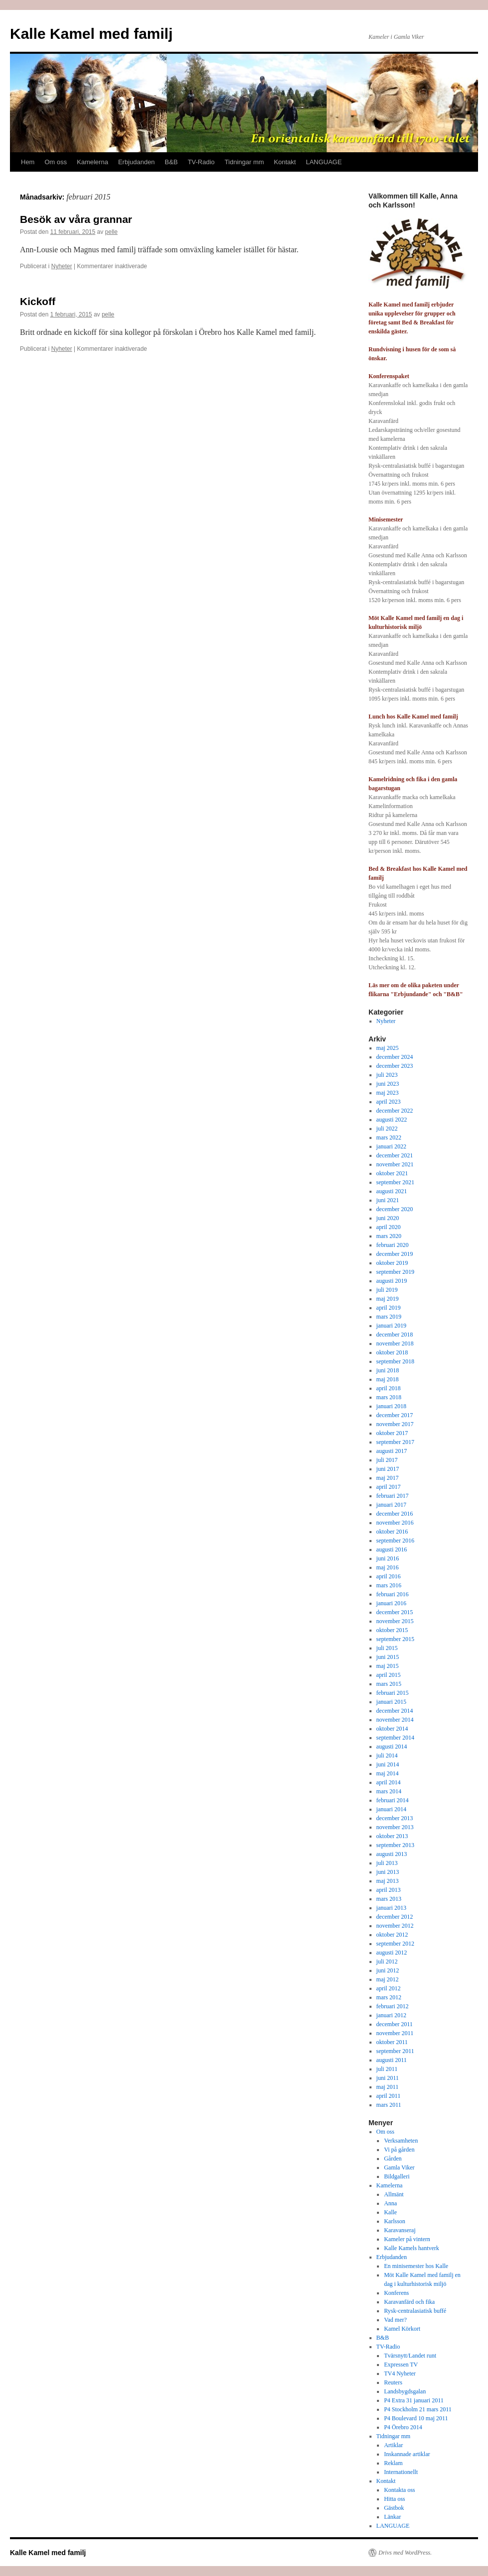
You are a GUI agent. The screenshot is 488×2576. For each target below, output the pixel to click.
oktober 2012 (392, 1934)
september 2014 (395, 1737)
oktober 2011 (392, 2042)
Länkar (392, 2516)
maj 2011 (387, 2086)
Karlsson (394, 2221)
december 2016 (394, 1513)
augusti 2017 (391, 1450)
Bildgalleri (396, 2176)
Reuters (393, 2382)
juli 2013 (387, 1862)
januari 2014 (391, 1809)
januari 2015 (391, 1701)
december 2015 (394, 1612)
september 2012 (395, 1943)
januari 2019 (391, 1325)
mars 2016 (388, 1585)
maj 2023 (387, 1092)
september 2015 (395, 1639)
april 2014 (388, 1782)
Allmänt (393, 2194)
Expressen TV (401, 2364)
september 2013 (395, 1845)
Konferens (396, 2292)
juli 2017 (387, 1459)
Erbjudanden (136, 162)
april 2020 (388, 1227)
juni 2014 (387, 1764)
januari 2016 (391, 1603)
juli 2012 (387, 1961)
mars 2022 (388, 1137)
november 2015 (395, 1621)
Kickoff (37, 301)
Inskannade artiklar (407, 2454)
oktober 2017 (392, 1433)
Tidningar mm (244, 162)
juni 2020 (387, 1218)
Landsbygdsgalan (405, 2391)
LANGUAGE (324, 162)
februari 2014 (392, 1800)
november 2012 (395, 1925)
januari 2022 (391, 1146)
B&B (171, 162)
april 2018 (388, 1388)
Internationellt (401, 2472)
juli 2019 (387, 1289)
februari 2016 (392, 1594)
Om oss (55, 162)
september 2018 (395, 1361)
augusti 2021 (391, 1191)
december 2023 (394, 1065)
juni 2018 (387, 1370)
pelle (111, 231)
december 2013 (394, 1818)
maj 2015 (387, 1665)
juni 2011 (387, 2077)
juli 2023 (387, 1074)
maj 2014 (387, 1773)
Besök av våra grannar (76, 219)
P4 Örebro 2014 (403, 2427)
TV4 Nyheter (400, 2373)
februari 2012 (392, 2006)
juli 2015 (387, 1648)
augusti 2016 (391, 1549)
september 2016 (395, 1540)
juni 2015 (387, 1656)
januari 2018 (391, 1406)
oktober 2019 (392, 1262)
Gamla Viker (399, 2167)
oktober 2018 (392, 1352)
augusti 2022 (391, 1119)
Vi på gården (399, 2149)
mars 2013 (388, 1898)
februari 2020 (392, 1244)
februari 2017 (392, 1495)
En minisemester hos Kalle (416, 2266)
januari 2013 (391, 1907)
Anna (390, 2203)
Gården (392, 2158)
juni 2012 (387, 1970)
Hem (27, 162)
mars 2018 (388, 1397)
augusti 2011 (391, 2060)
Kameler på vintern (407, 2239)
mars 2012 (388, 1997)
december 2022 (394, 1110)
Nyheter (61, 266)
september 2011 (395, 2051)
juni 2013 (387, 1871)
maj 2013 (387, 1880)
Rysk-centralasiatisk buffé (415, 2310)
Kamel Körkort (402, 2328)
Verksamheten (401, 2140)
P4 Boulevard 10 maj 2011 (416, 2418)
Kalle (390, 2212)
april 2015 (388, 1674)
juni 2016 (387, 1558)
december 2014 (394, 1710)
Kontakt (285, 162)
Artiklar (393, 2445)
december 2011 (394, 2024)
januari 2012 (391, 2015)
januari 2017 (391, 1504)
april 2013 (388, 1889)
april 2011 (388, 2095)
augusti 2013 (391, 1854)
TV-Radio (201, 162)
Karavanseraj (399, 2230)
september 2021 (395, 1182)
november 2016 (395, 1522)
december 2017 (394, 1415)
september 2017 (395, 1442)
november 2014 (395, 1719)
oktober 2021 (392, 1173)
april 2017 (388, 1486)
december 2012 (394, 1916)
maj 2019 (387, 1298)
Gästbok (394, 2507)
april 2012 (388, 1988)
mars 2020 (388, 1236)
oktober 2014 (392, 1728)
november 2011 (395, 2033)
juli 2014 (387, 1755)
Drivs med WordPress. (405, 2552)
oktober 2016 (392, 1531)
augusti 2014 (391, 1746)
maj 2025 (387, 1047)
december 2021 (394, 1155)
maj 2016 (387, 1567)
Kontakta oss (399, 2489)
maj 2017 (387, 1477)
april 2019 (388, 1307)
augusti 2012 (391, 1952)
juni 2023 (387, 1083)
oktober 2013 (392, 1836)
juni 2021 (387, 1200)
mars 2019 (388, 1316)
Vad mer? (395, 2319)
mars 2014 (388, 1791)
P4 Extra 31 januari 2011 (414, 2400)
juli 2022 (387, 1128)
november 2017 (395, 1424)
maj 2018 (387, 1379)
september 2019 (395, 1271)
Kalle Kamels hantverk (411, 2248)
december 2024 (394, 1056)
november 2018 (395, 1343)
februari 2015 (392, 1692)
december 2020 (394, 1209)
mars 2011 (388, 2104)
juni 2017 (387, 1468)
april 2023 (388, 1101)
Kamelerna (92, 162)
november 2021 (395, 1164)
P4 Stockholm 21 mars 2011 (418, 2409)
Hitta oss (394, 2498)
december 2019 (394, 1253)
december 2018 (394, 1334)
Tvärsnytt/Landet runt (410, 2355)
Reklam (393, 2463)
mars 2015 (388, 1683)
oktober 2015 (392, 1630)
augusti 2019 (391, 1280)
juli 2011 (387, 2068)
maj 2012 (387, 1979)
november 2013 (395, 1827)
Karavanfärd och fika (409, 2301)
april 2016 (388, 1576)
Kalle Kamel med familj (91, 33)
